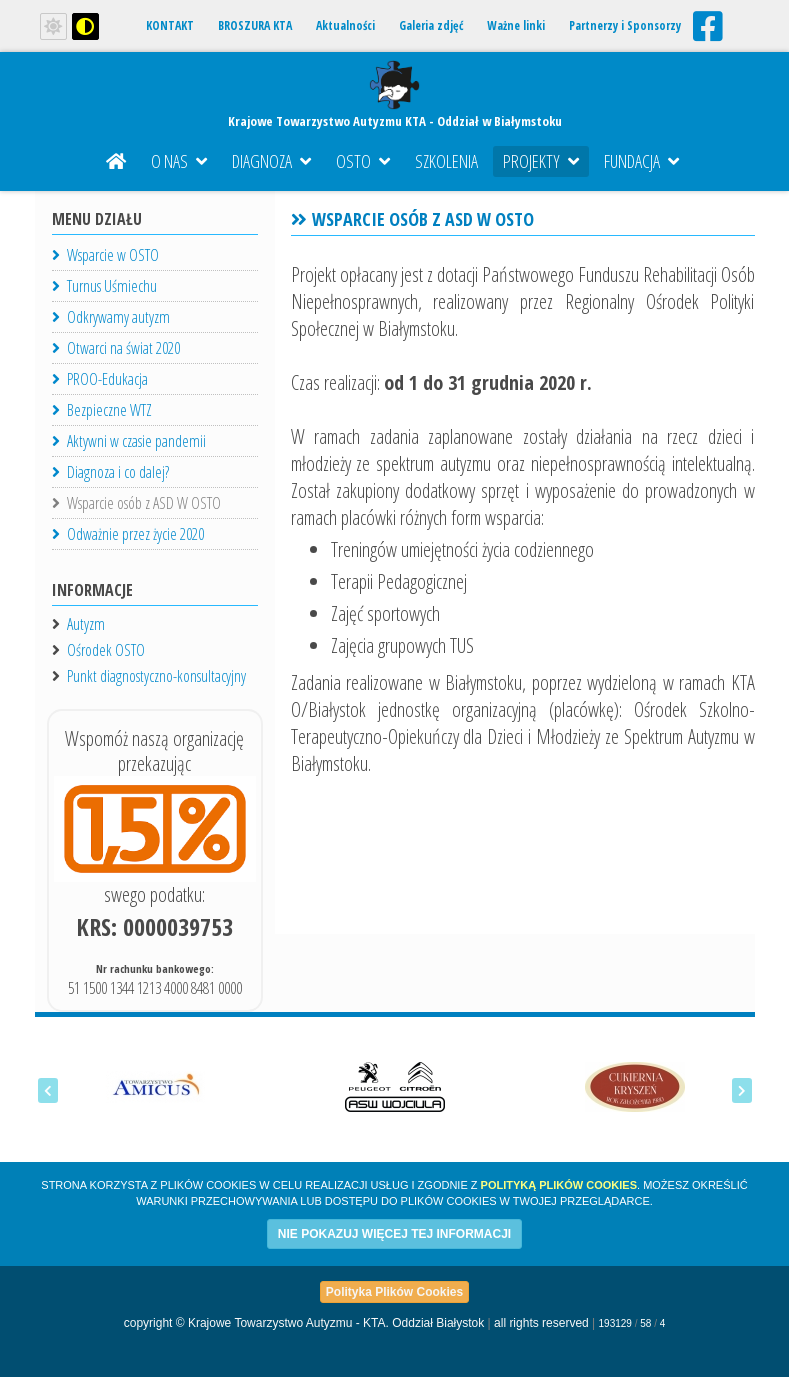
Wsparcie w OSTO (105, 255)
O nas (179, 161)
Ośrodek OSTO (106, 650)
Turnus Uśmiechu (104, 286)
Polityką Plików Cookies (559, 1185)
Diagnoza (271, 161)
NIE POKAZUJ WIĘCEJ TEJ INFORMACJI (394, 1234)
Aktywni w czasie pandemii (129, 441)
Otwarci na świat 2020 (116, 348)
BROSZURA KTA (255, 25)
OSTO (363, 161)
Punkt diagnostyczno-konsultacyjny (156, 676)
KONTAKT (170, 25)
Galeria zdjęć (431, 25)
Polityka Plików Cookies (394, 1292)
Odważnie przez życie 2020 (128, 534)
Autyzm (86, 624)
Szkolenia (446, 161)
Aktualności (345, 25)
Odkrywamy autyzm (111, 317)
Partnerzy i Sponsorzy (625, 25)
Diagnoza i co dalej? (110, 472)
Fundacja (641, 161)
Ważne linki (516, 25)
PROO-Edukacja (100, 379)
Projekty (541, 161)
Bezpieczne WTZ (102, 410)
